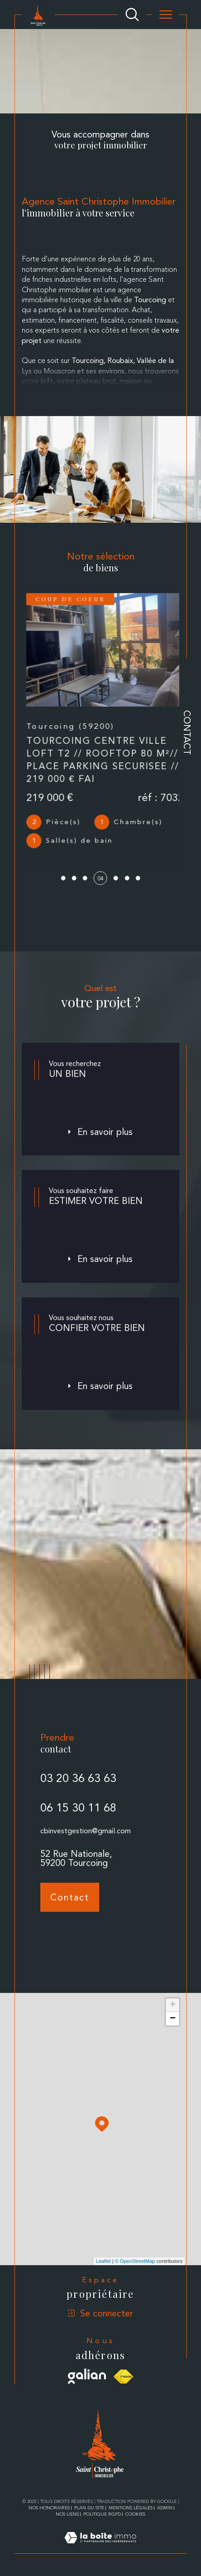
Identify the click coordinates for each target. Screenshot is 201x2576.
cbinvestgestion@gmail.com (85, 1846)
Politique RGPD (102, 2514)
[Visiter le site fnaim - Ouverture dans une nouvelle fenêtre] (123, 2377)
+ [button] (173, 2005)
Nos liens (67, 2514)
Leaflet (103, 2261)
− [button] (173, 2019)
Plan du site (89, 2507)
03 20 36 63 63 (78, 1794)
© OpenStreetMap (135, 2261)
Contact (187, 732)
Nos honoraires (49, 2507)
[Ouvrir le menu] (165, 14)
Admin (164, 2507)
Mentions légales (131, 2507)
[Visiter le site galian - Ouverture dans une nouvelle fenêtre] (87, 2376)
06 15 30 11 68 (78, 1823)
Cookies (135, 2514)
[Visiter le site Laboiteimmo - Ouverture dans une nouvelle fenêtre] (100, 2548)
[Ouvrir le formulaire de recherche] (132, 14)
